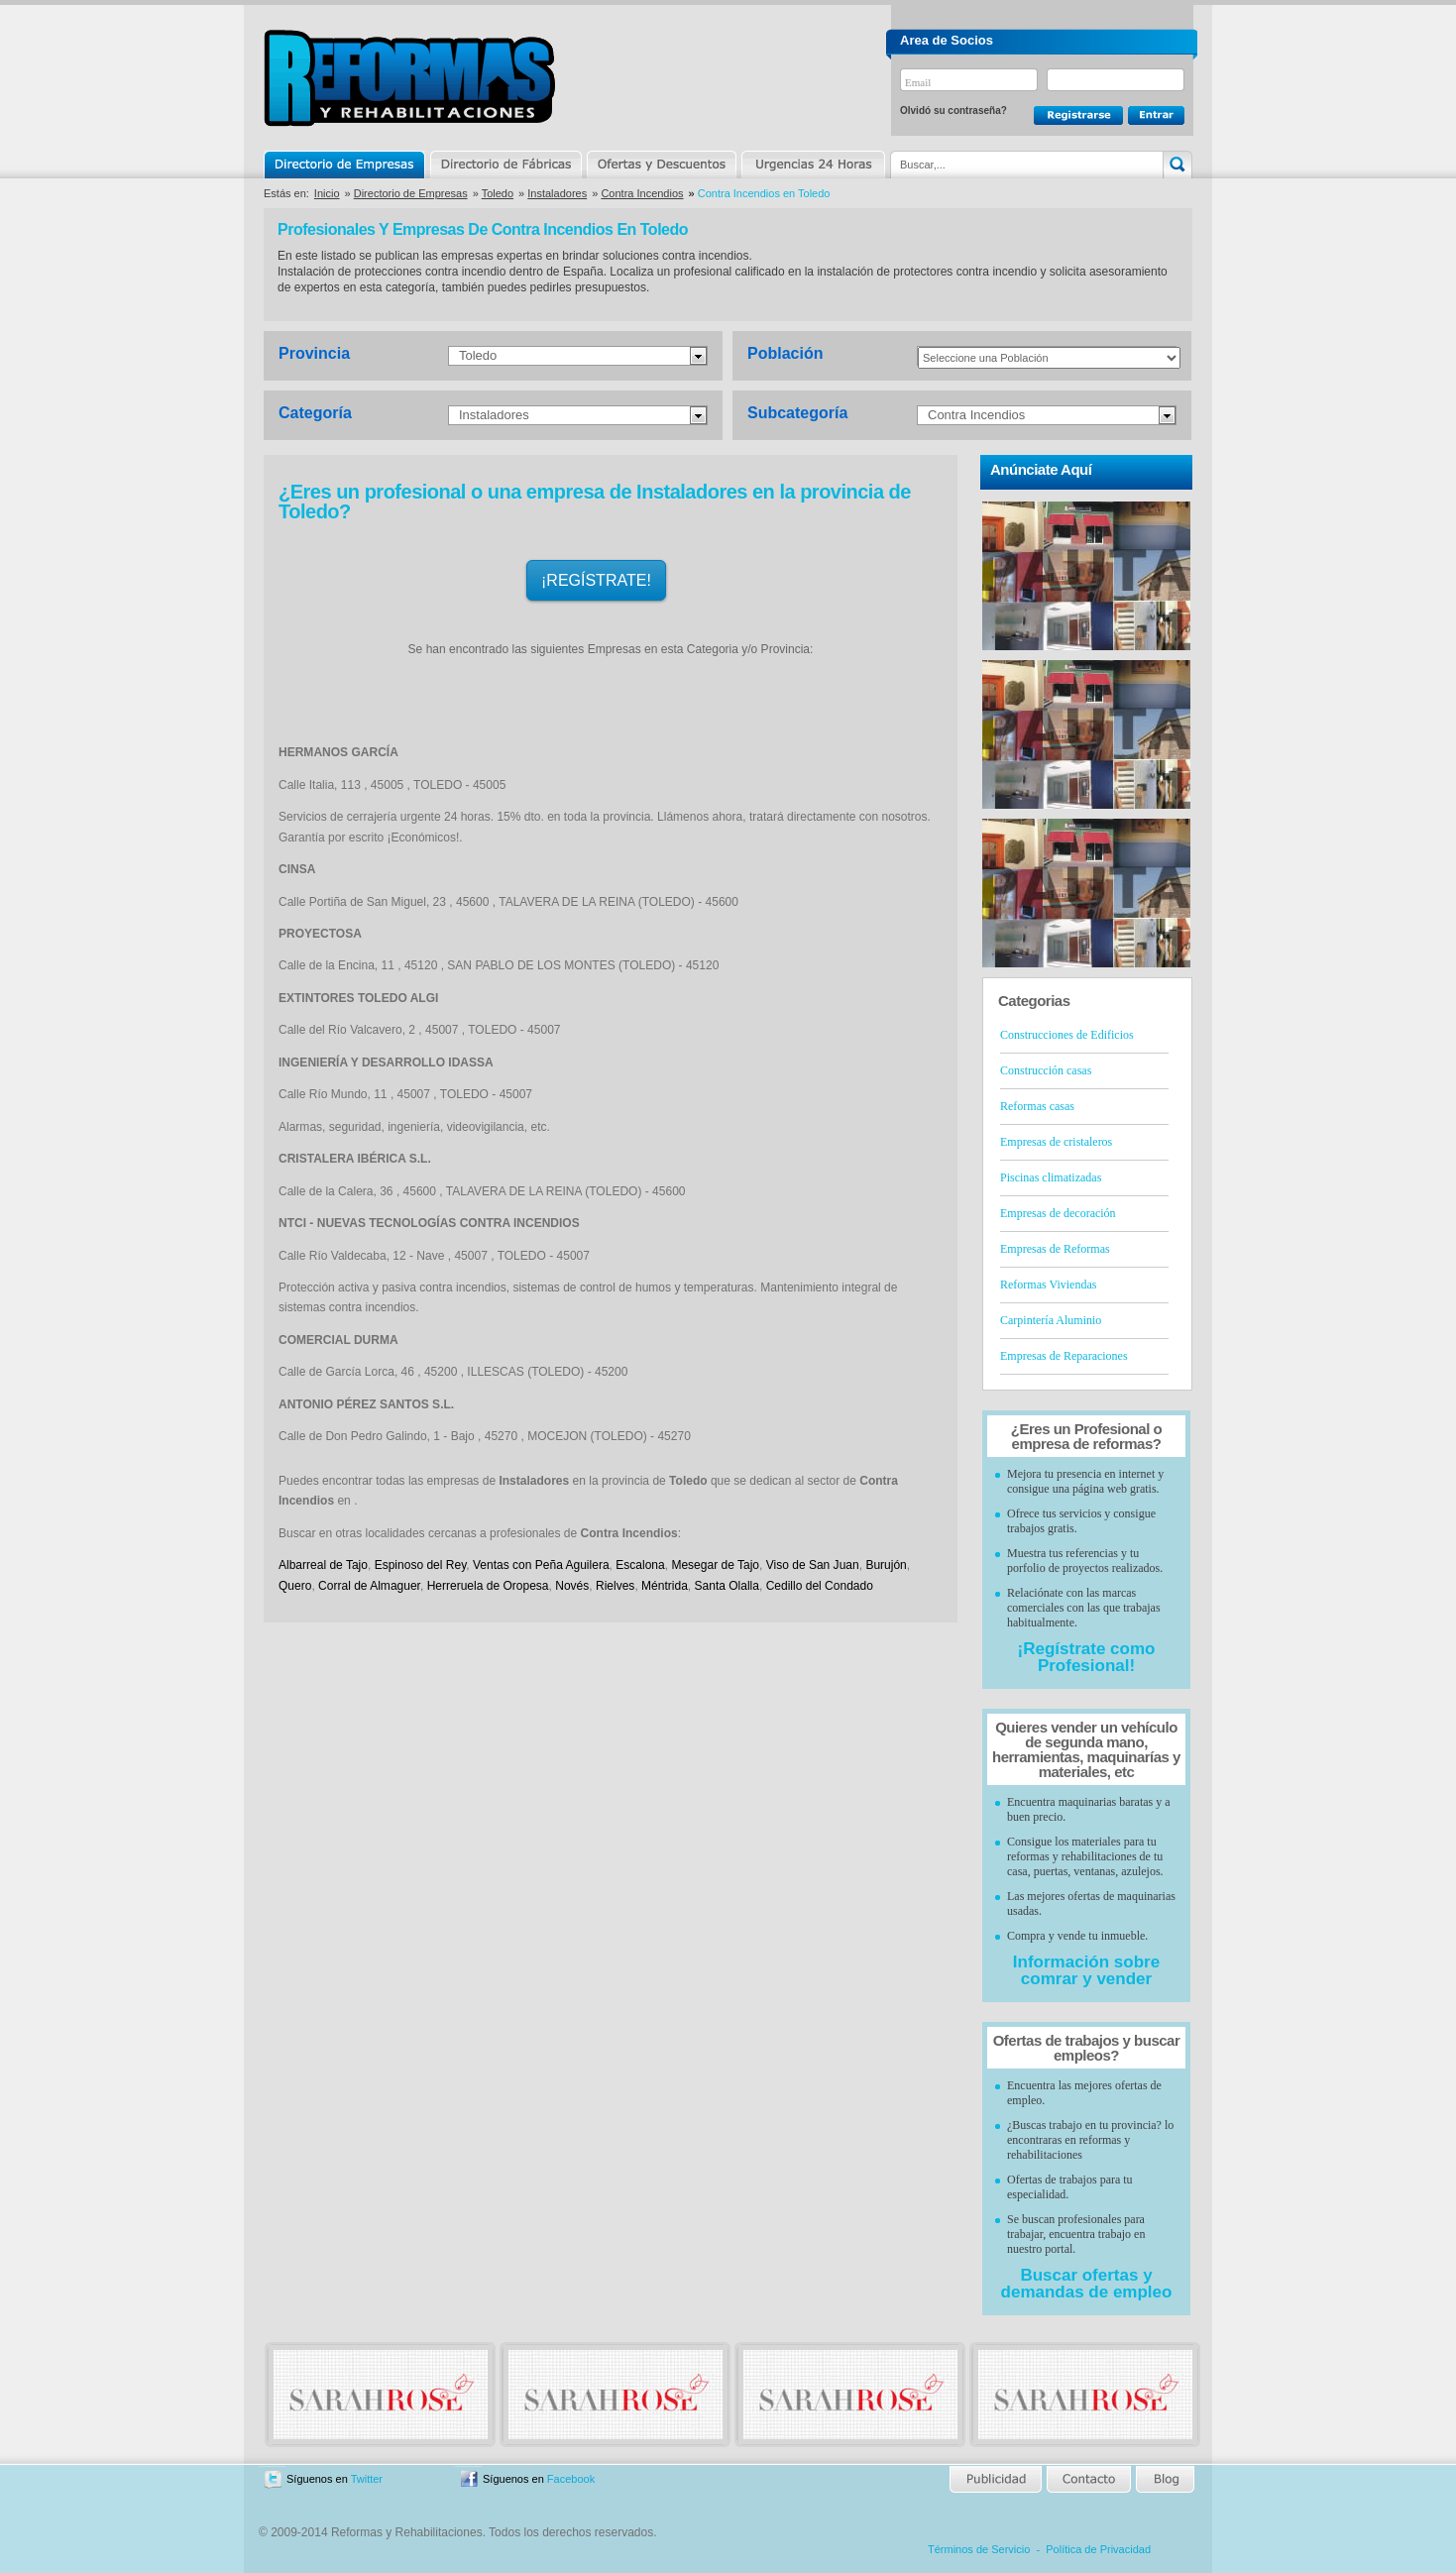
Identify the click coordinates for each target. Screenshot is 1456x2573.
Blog (1163, 2479)
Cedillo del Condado (819, 1586)
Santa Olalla (727, 1586)
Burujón (885, 1565)
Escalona (640, 1565)
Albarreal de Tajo (323, 1565)
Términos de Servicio (979, 2549)
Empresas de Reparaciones (1064, 1356)
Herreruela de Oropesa (488, 1586)
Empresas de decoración (1058, 1213)
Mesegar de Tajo (715, 1565)
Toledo (497, 193)
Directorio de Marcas (505, 164)
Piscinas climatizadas (1050, 1177)
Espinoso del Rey (421, 1565)
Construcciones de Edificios (1067, 1035)
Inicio (327, 193)
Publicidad (997, 2479)
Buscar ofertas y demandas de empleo (1087, 2283)
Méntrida (664, 1586)
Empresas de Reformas (1055, 1249)
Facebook (571, 2479)
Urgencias (811, 164)
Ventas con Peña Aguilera (541, 1565)
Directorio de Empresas (345, 164)
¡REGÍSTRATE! (596, 580)
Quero (295, 1586)
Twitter (367, 2479)
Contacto (1088, 2479)
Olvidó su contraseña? (953, 110)
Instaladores (557, 193)
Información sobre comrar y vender (1086, 1970)
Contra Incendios (642, 193)
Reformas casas (1037, 1106)
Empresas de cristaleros (1056, 1142)
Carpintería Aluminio (1050, 1320)
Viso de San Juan (812, 1565)
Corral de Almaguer (369, 1586)
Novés (572, 1586)
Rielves (615, 1586)
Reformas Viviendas (1048, 1284)
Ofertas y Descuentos (661, 164)
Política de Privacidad (1098, 2549)
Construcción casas (1045, 1070)
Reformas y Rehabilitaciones (409, 78)
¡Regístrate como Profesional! (1087, 1657)
